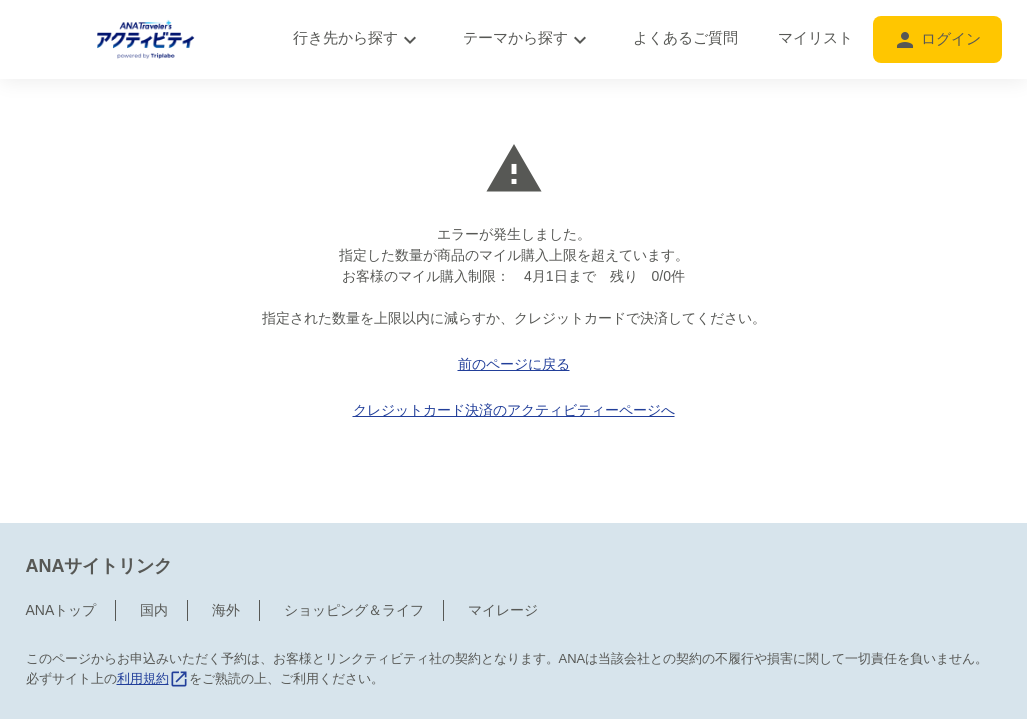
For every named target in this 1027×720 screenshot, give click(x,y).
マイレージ (503, 568)
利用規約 (153, 636)
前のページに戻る (514, 364)
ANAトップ (61, 568)
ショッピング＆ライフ (354, 568)
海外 (226, 568)
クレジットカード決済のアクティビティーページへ (514, 410)
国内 (154, 568)
